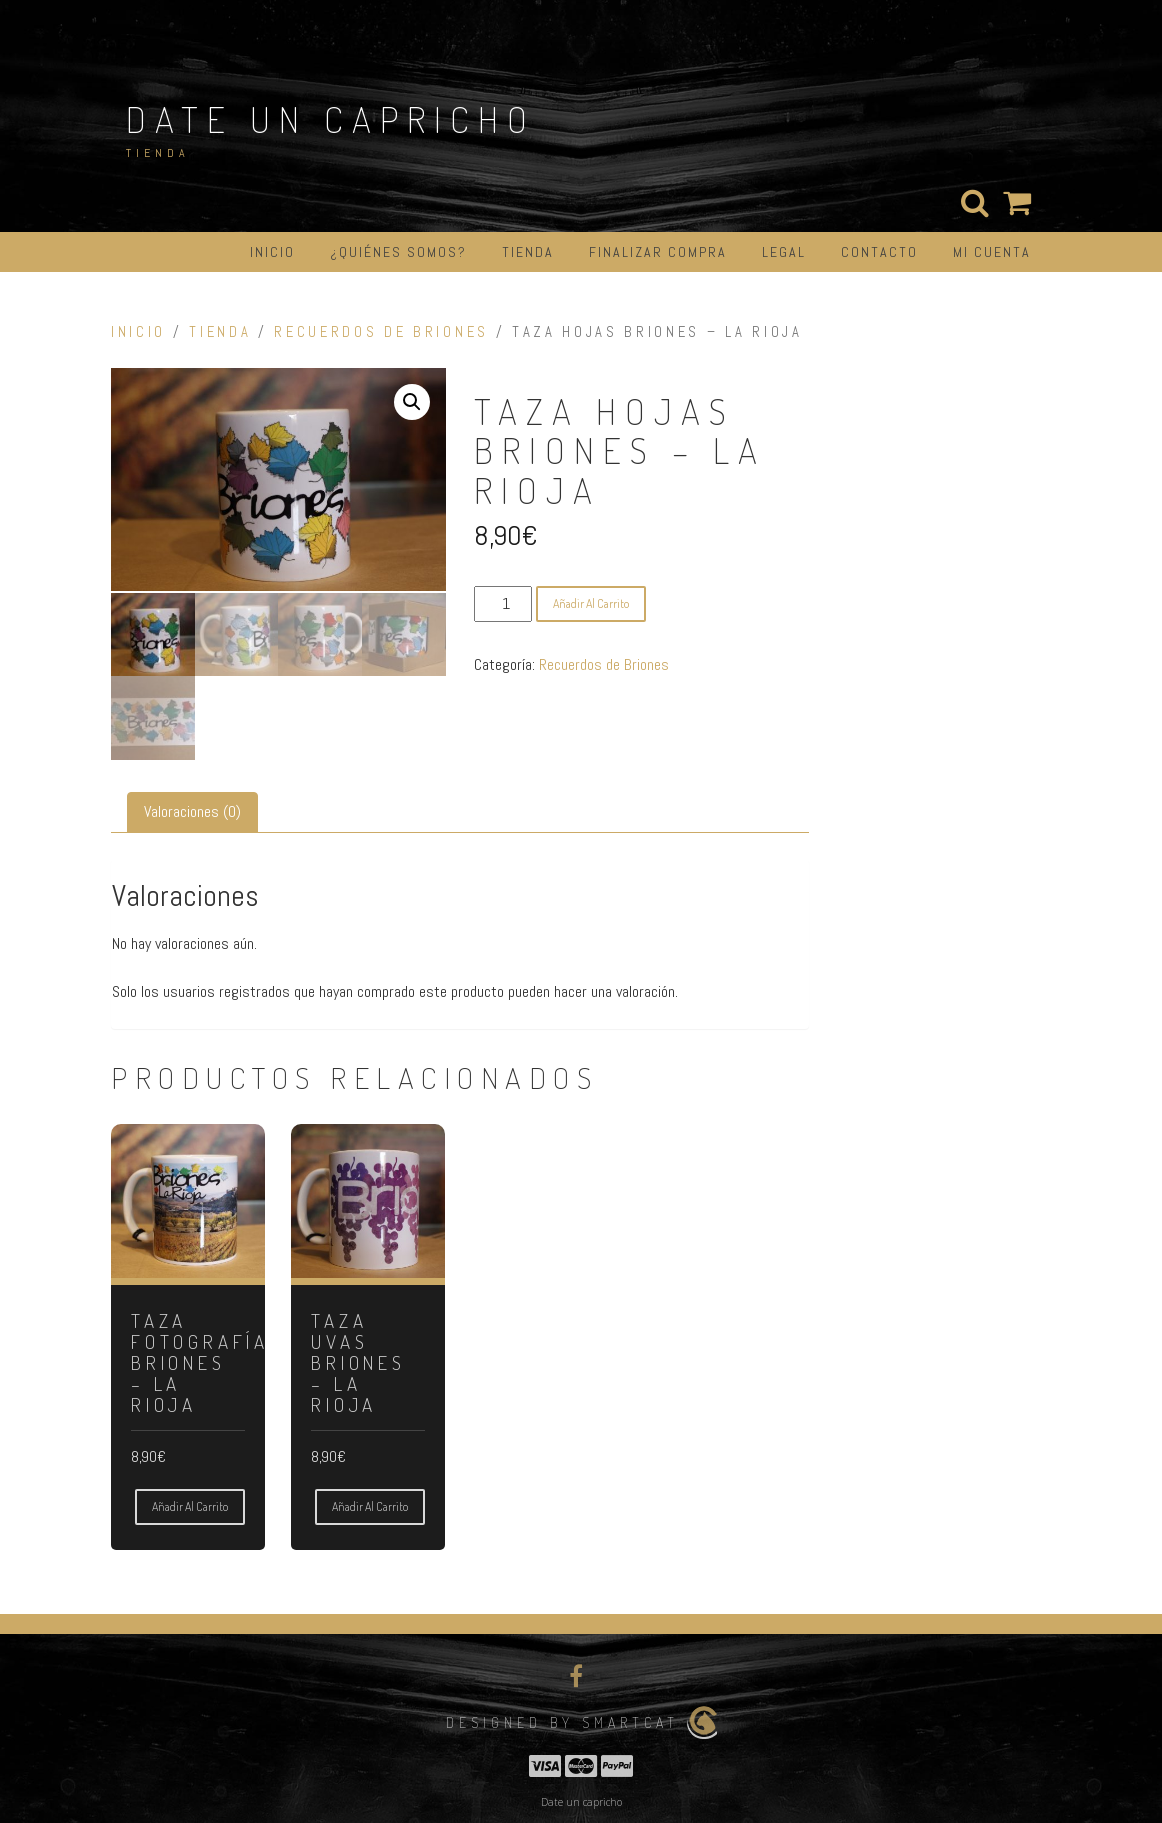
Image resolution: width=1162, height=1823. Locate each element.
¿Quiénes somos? (398, 252)
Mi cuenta (992, 252)
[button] (412, 402)
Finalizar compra (658, 252)
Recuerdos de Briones (381, 332)
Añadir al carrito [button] (190, 1504)
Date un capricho (331, 119)
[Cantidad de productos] (503, 604)
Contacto (879, 252)
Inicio (272, 252)
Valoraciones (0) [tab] (192, 809)
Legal (784, 252)
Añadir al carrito (591, 603)
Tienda (528, 252)
